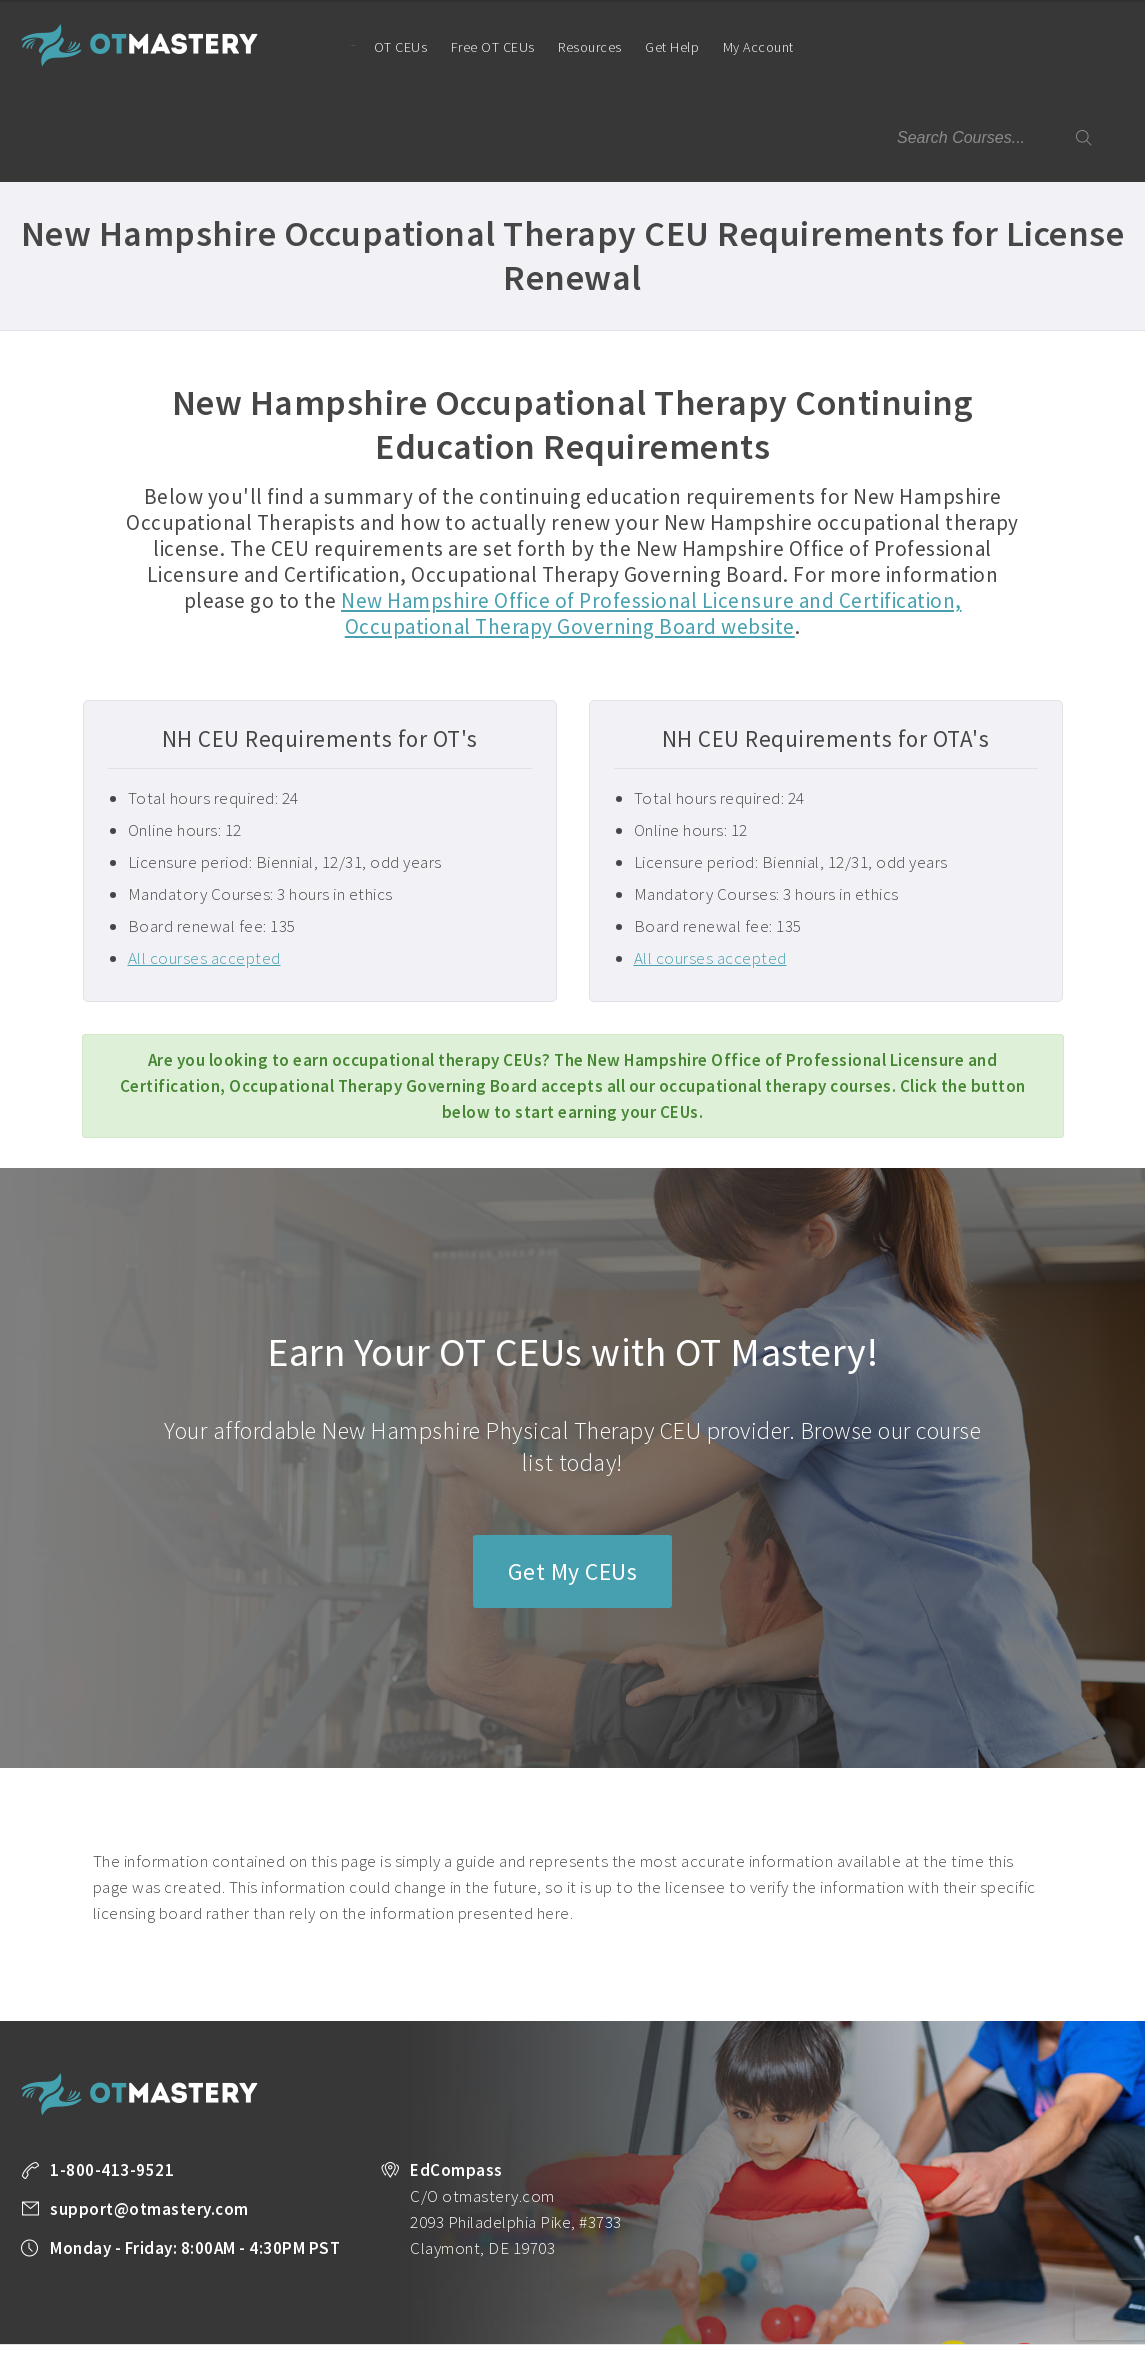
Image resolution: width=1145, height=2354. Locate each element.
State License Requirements (756, 2279)
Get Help (655, 47)
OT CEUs (383, 47)
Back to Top (1071, 2331)
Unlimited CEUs (613, 2279)
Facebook (276, 2306)
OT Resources (894, 2279)
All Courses (517, 2279)
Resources (573, 47)
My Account (749, 65)
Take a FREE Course (410, 2279)
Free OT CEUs (475, 47)
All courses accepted (204, 868)
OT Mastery (140, 45)
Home (323, 45)
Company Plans (999, 2279)
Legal (230, 2305)
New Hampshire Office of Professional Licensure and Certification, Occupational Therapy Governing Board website (651, 523)
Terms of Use (157, 2305)
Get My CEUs (572, 1481)
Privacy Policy (59, 2305)
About (1082, 2279)
